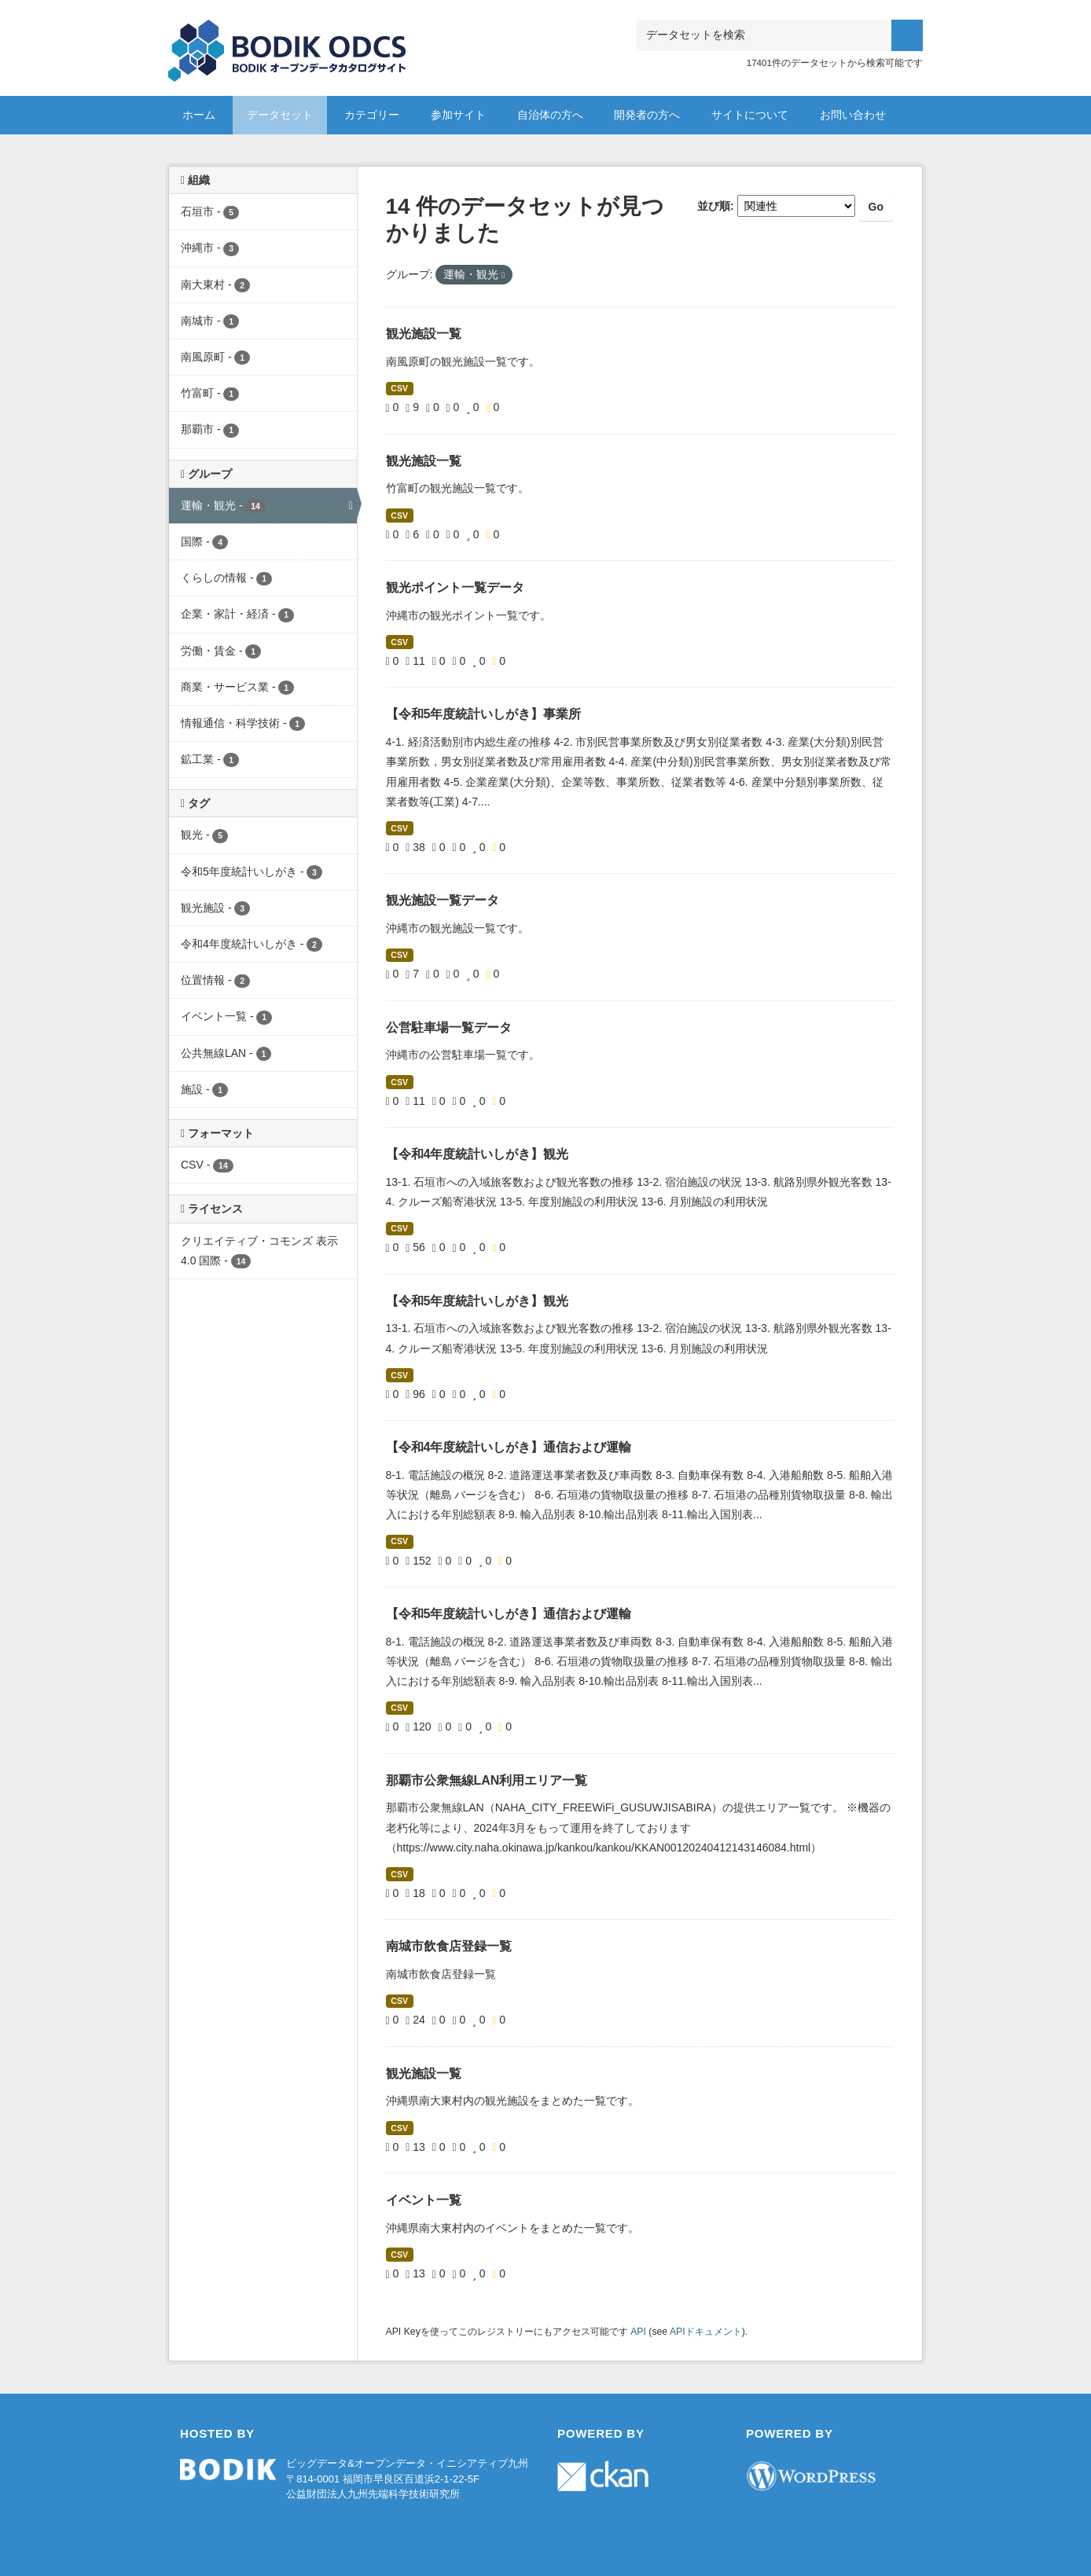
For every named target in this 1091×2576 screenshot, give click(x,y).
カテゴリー (371, 114)
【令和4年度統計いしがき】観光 (477, 1154)
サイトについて (749, 114)
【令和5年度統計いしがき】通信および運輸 (509, 1613)
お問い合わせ (853, 114)
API (638, 2331)
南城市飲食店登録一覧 (449, 1946)
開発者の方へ (647, 114)
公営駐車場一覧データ (449, 1027)
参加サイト (458, 114)
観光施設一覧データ (442, 900)
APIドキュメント (706, 2331)
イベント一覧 (423, 2200)
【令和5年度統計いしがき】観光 (477, 1301)
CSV (399, 388)
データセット (280, 114)
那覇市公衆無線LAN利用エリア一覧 (487, 1780)
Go (876, 206)
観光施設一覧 (423, 333)
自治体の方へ (550, 114)
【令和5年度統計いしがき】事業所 (484, 714)
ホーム (198, 114)
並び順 (713, 206)
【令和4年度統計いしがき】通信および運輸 (509, 1447)
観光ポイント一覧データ (455, 587)
